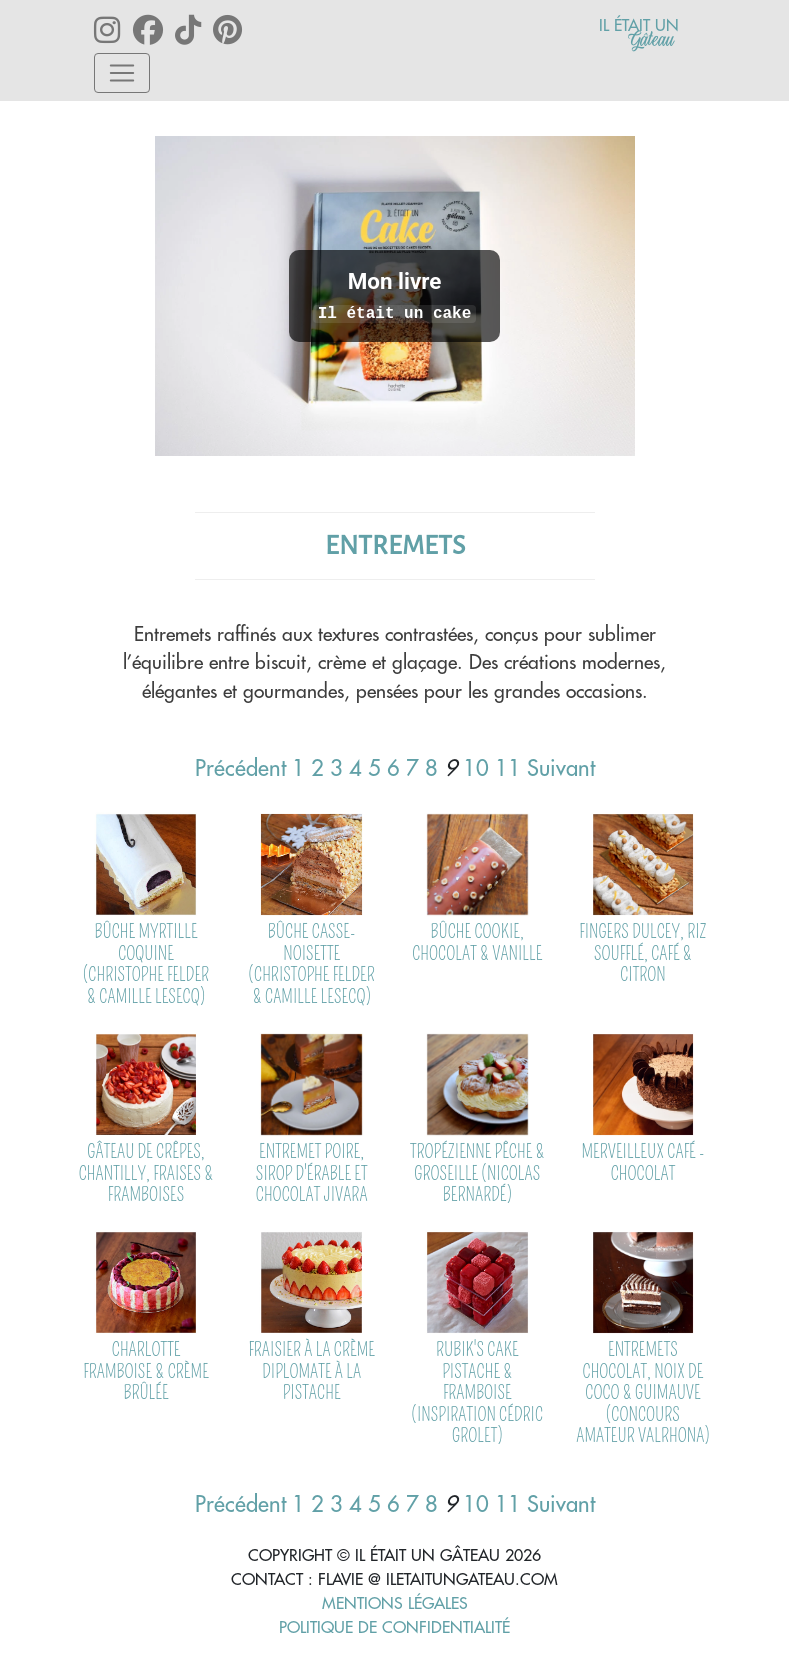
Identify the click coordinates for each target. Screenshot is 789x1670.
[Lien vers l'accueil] (639, 32)
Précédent (240, 768)
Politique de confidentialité (394, 1627)
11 (508, 768)
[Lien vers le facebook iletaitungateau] (154, 30)
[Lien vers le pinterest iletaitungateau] (230, 30)
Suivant (561, 768)
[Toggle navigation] (122, 73)
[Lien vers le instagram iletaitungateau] (113, 30)
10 (476, 768)
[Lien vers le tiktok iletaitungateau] (194, 30)
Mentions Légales (395, 1603)
